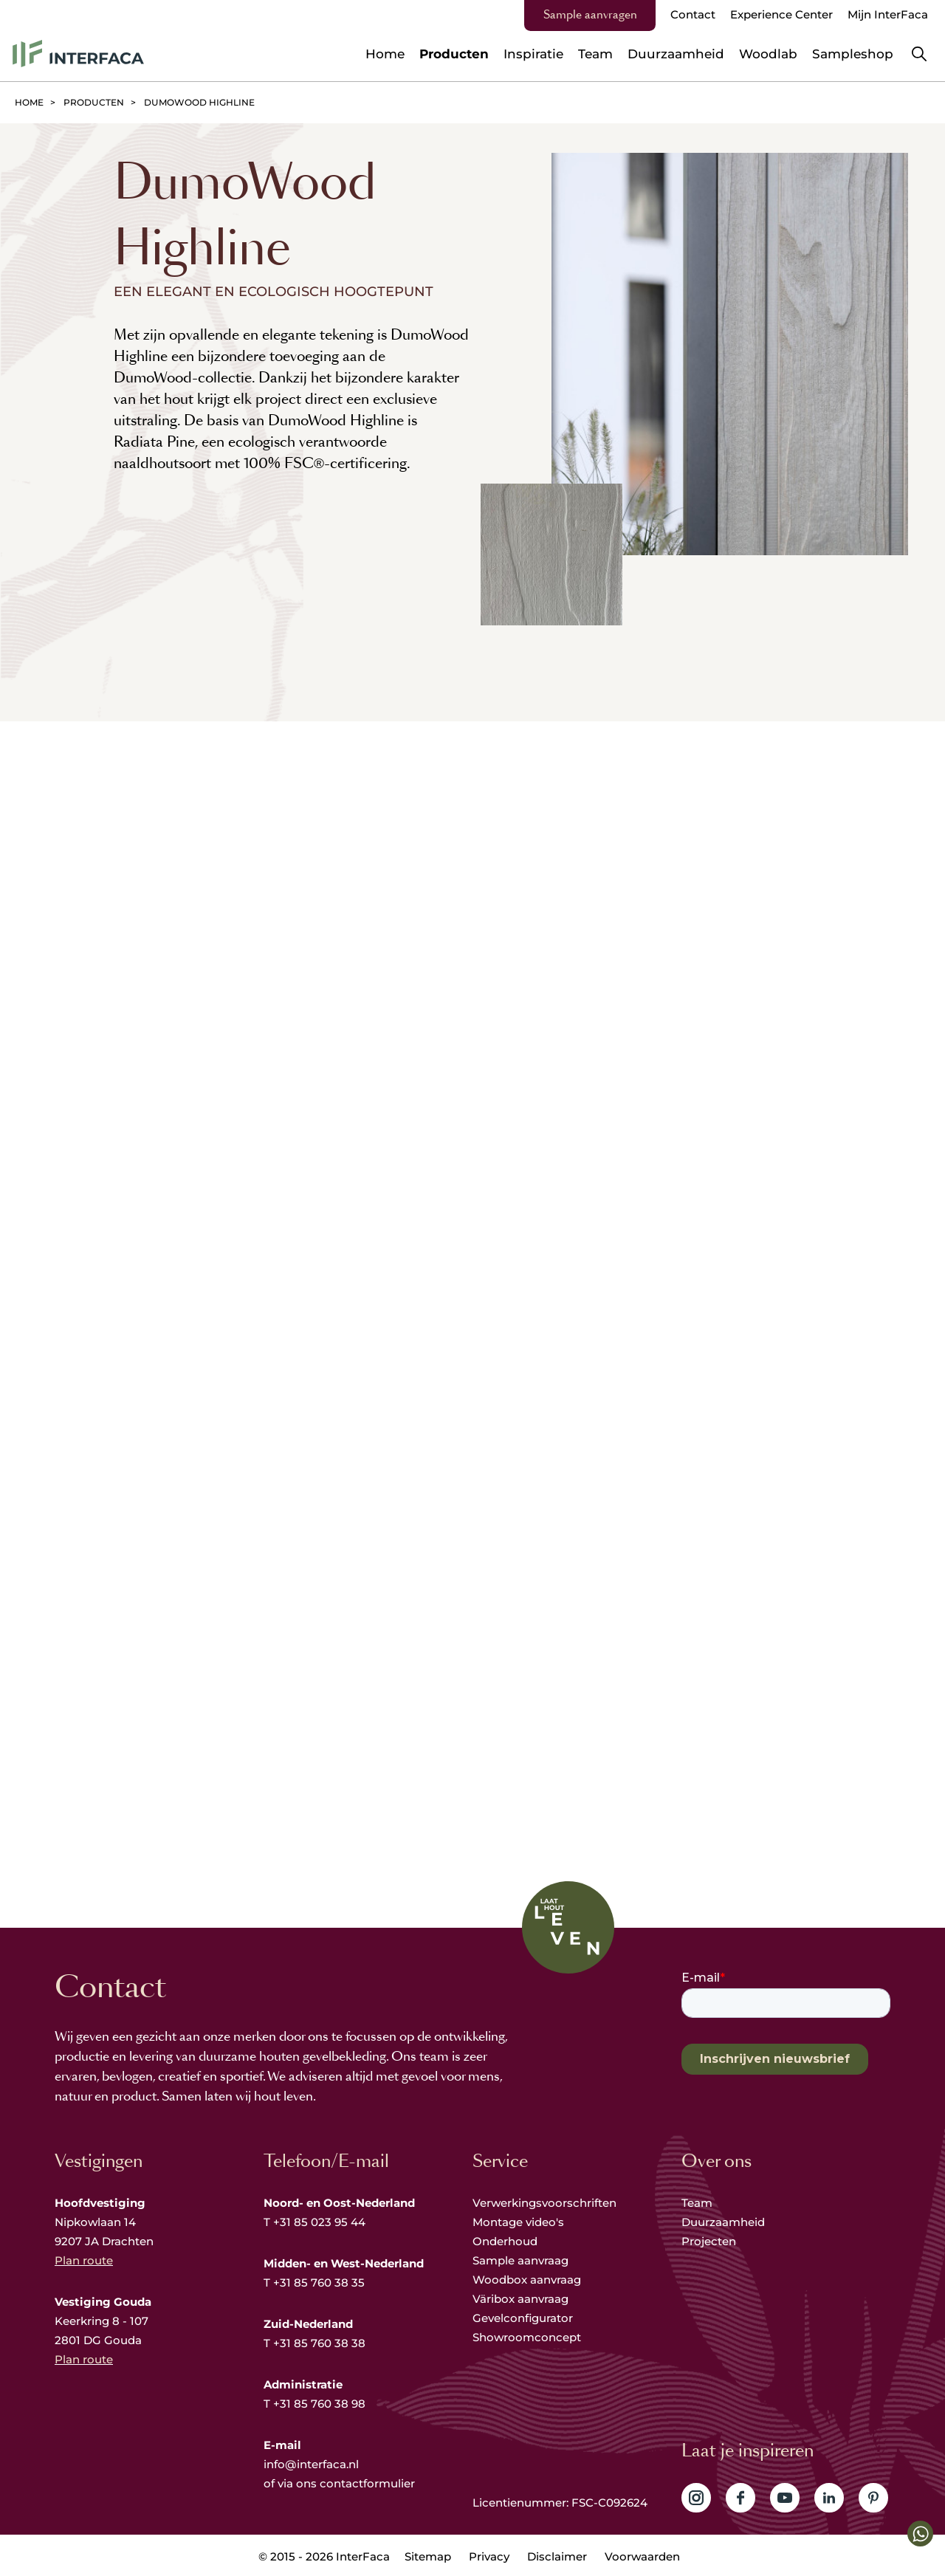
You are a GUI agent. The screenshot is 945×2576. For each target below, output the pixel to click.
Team (696, 2203)
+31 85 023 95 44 (319, 2222)
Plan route (84, 2260)
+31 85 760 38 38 (319, 2343)
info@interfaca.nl (311, 2464)
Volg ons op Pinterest (873, 2498)
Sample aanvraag (520, 2260)
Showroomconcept (528, 2337)
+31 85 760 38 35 (319, 2283)
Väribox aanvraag (520, 2299)
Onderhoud (504, 2241)
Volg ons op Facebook (740, 2498)
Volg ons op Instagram (696, 2498)
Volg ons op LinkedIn (829, 2498)
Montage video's (518, 2222)
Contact (692, 14)
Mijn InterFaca (888, 14)
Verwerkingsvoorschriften (544, 2203)
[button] (920, 2533)
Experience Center (781, 14)
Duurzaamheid (723, 2222)
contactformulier (367, 2483)
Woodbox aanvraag (526, 2280)
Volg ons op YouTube (785, 2498)
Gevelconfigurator (522, 2318)
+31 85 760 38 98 (319, 2404)
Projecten (708, 2241)
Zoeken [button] (919, 54)
